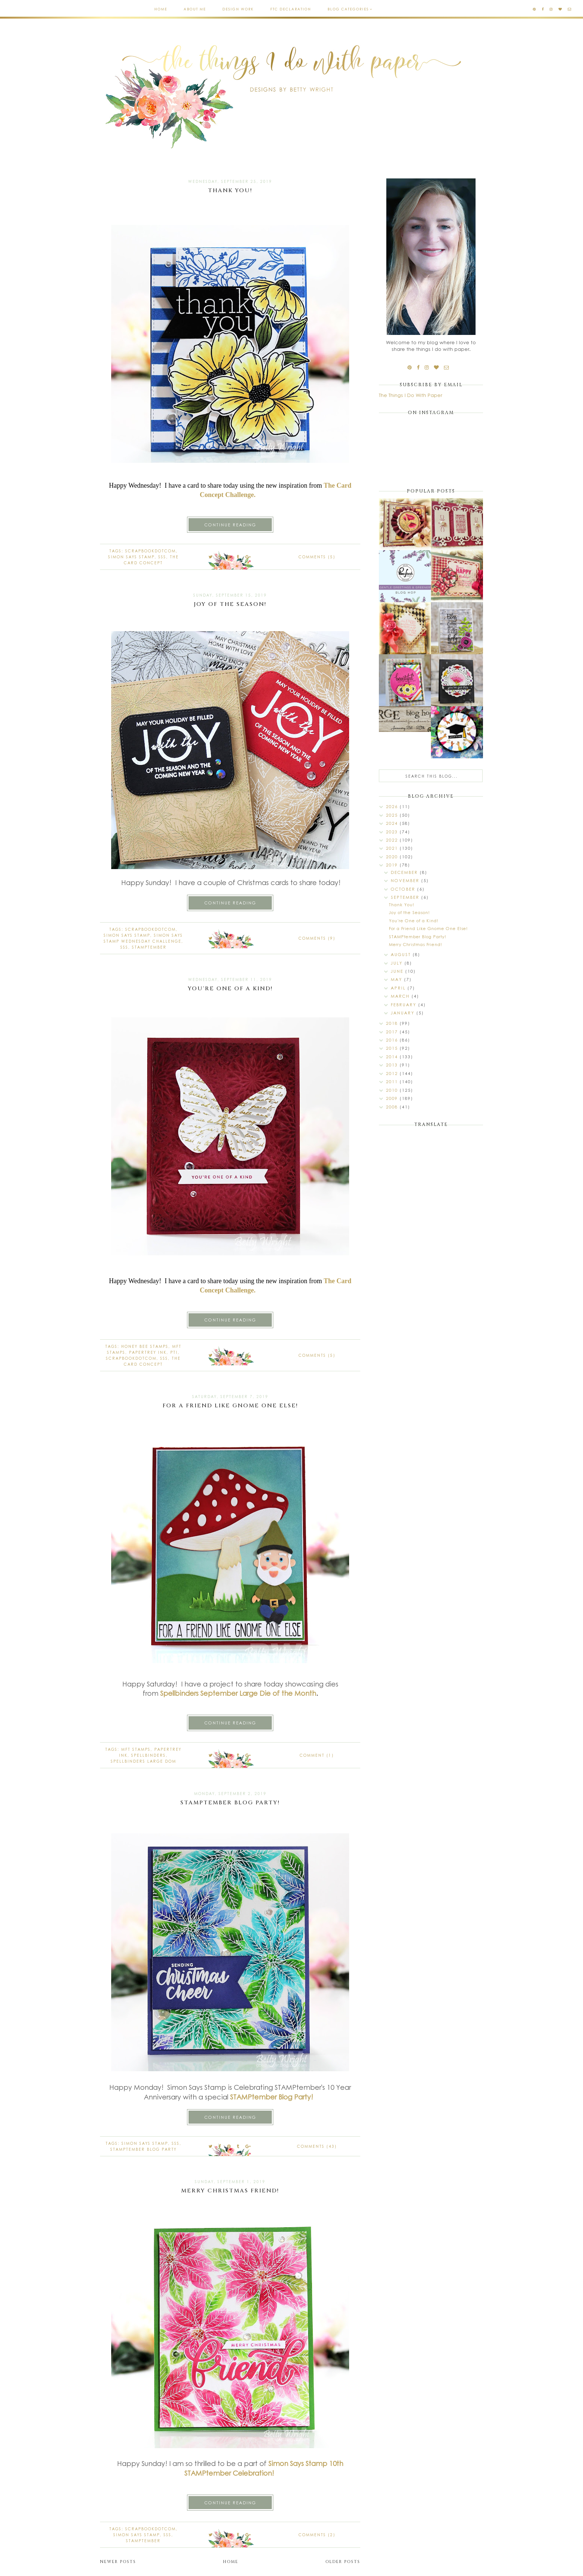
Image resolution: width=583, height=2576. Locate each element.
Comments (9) (317, 938)
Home (160, 9)
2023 (393, 832)
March (401, 996)
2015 (393, 1048)
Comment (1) (317, 1755)
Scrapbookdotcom (150, 550)
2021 (393, 848)
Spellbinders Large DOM (143, 1761)
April (399, 988)
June (398, 971)
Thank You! (230, 190)
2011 (393, 1081)
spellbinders (148, 1755)
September (406, 897)
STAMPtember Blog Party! (230, 1803)
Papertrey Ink (148, 1352)
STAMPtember (149, 947)
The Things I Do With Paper (410, 394)
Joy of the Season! (230, 604)
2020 (393, 856)
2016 (393, 1040)
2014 (393, 1056)
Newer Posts (118, 2561)
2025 (393, 815)
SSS (162, 556)
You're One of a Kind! (230, 988)
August (402, 954)
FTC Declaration (290, 9)
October (404, 889)
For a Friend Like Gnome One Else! (230, 1406)
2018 (393, 1023)
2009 (393, 1098)
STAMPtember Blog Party (143, 2149)
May (397, 979)
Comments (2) (317, 2534)
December (405, 872)
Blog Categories (348, 9)
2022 (393, 840)
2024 (393, 823)
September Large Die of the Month (258, 1693)
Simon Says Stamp (131, 556)
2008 (393, 1107)
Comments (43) (317, 2146)
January (403, 1013)
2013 (393, 1065)
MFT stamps (136, 1749)
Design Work (238, 9)
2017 (393, 1031)
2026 (393, 806)
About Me (195, 9)
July (398, 963)
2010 (393, 1090)
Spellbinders (179, 1693)
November (406, 880)
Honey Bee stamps (144, 1346)
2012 (393, 1073)
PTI (174, 1352)
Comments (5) (317, 556)
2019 (393, 865)
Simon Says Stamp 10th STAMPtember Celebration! (263, 2468)
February (404, 1004)
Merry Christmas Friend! (230, 2191)
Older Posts (342, 2561)
